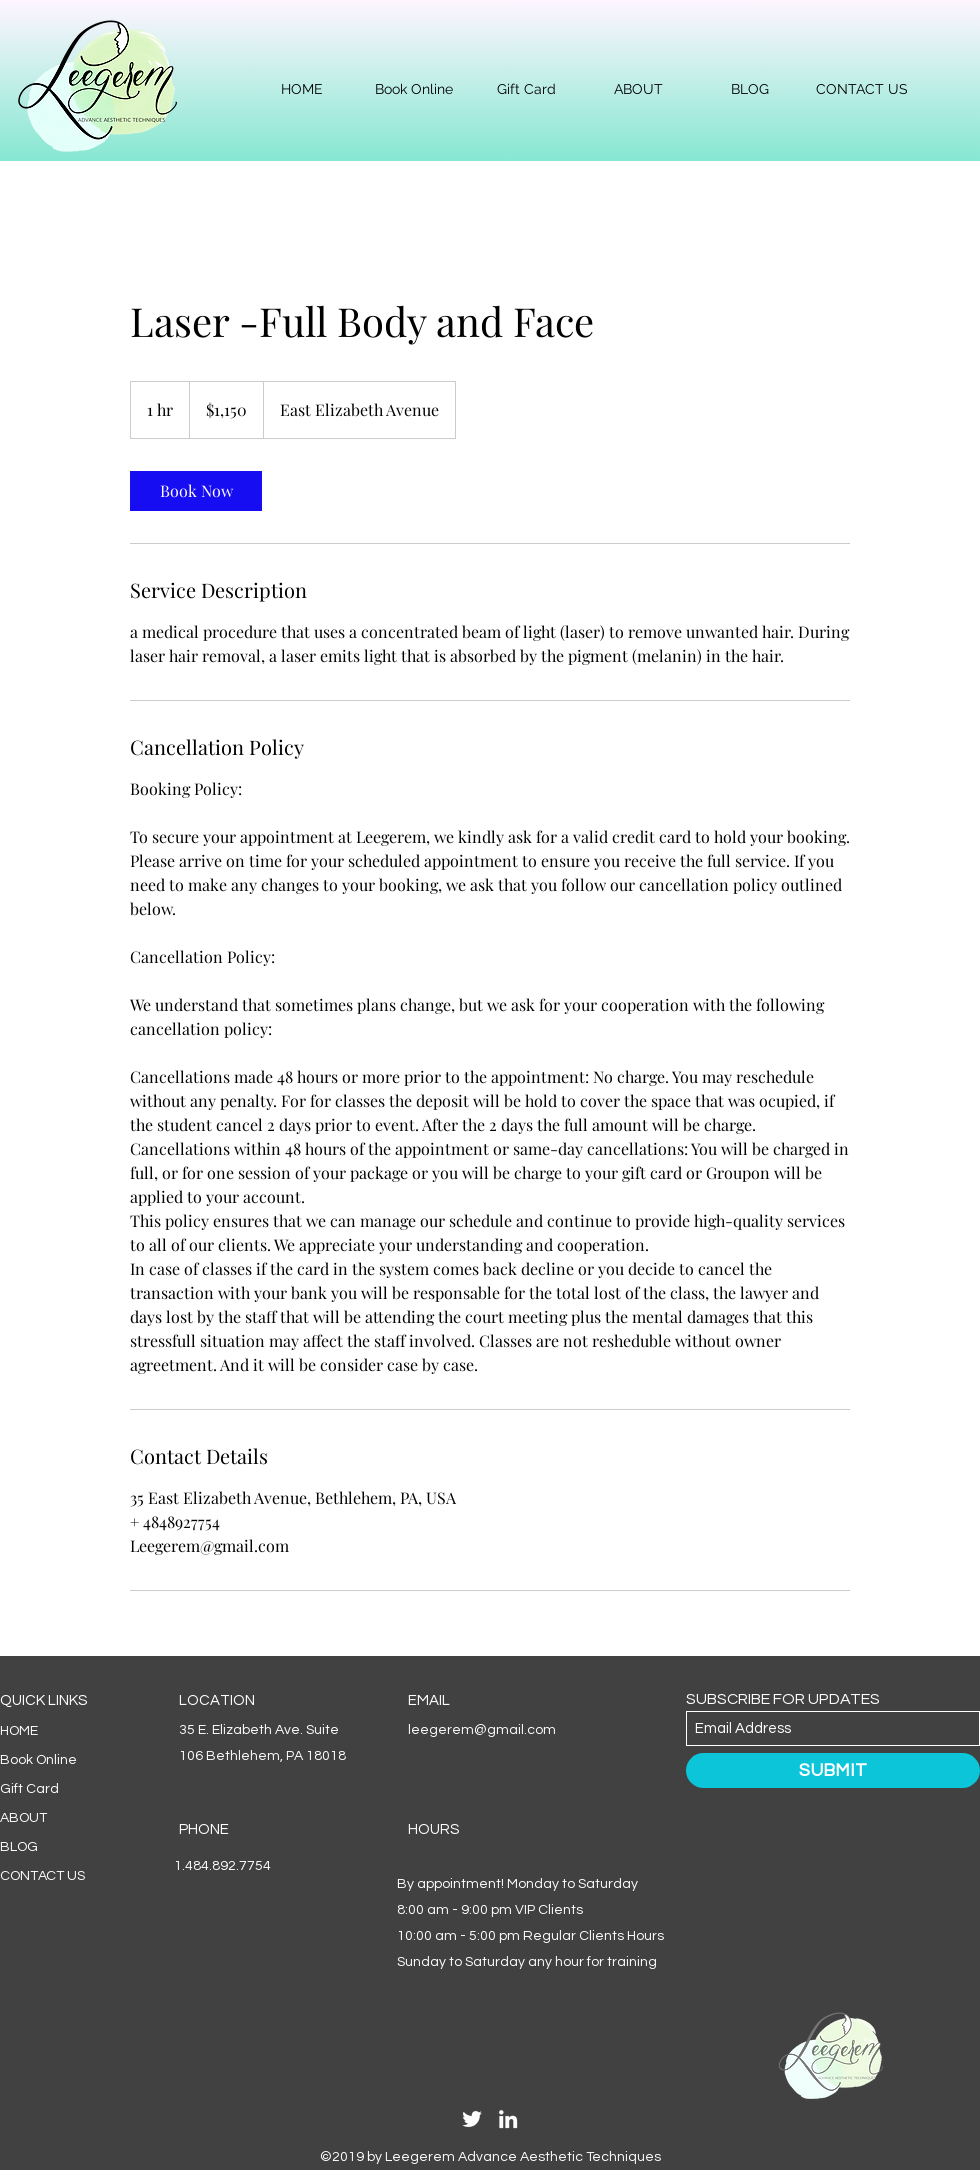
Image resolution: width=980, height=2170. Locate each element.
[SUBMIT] (833, 1770)
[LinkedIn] (508, 2119)
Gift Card (29, 1789)
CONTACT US (42, 1876)
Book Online (38, 1760)
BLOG (19, 1847)
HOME (19, 1731)
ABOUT (23, 1818)
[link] (196, 491)
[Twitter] (472, 2119)
